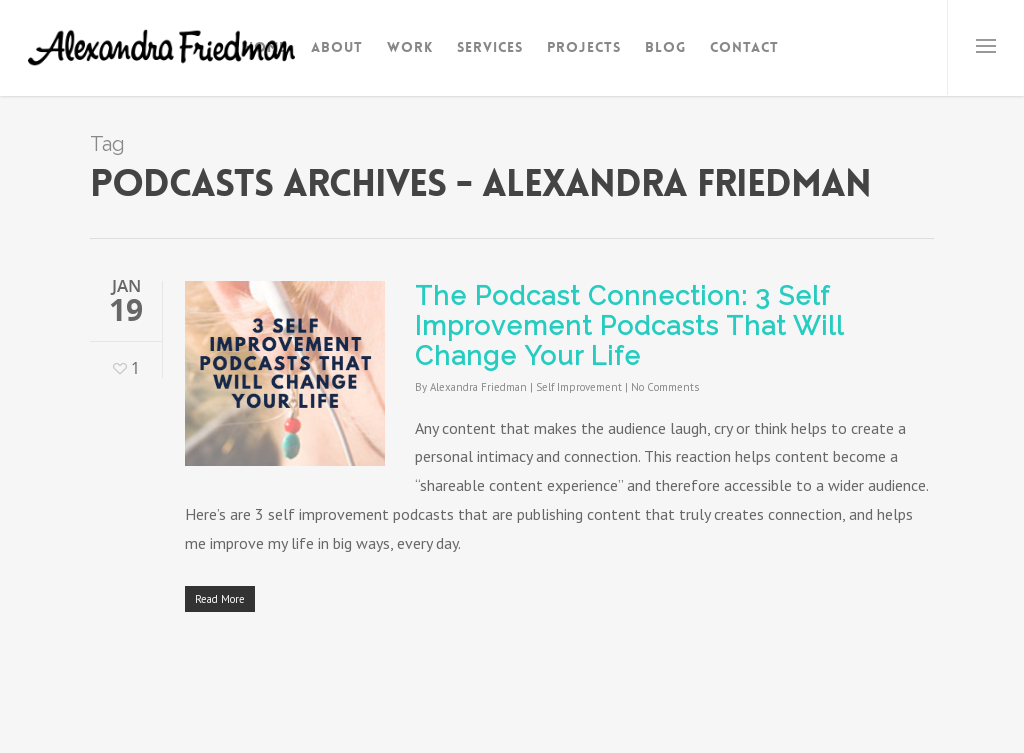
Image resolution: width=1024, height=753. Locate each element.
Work (410, 47)
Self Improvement (579, 387)
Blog (665, 47)
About (337, 47)
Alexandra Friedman (478, 387)
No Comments (665, 387)
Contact (744, 47)
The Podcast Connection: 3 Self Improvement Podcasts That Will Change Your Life (629, 326)
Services (490, 47)
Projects (584, 47)
